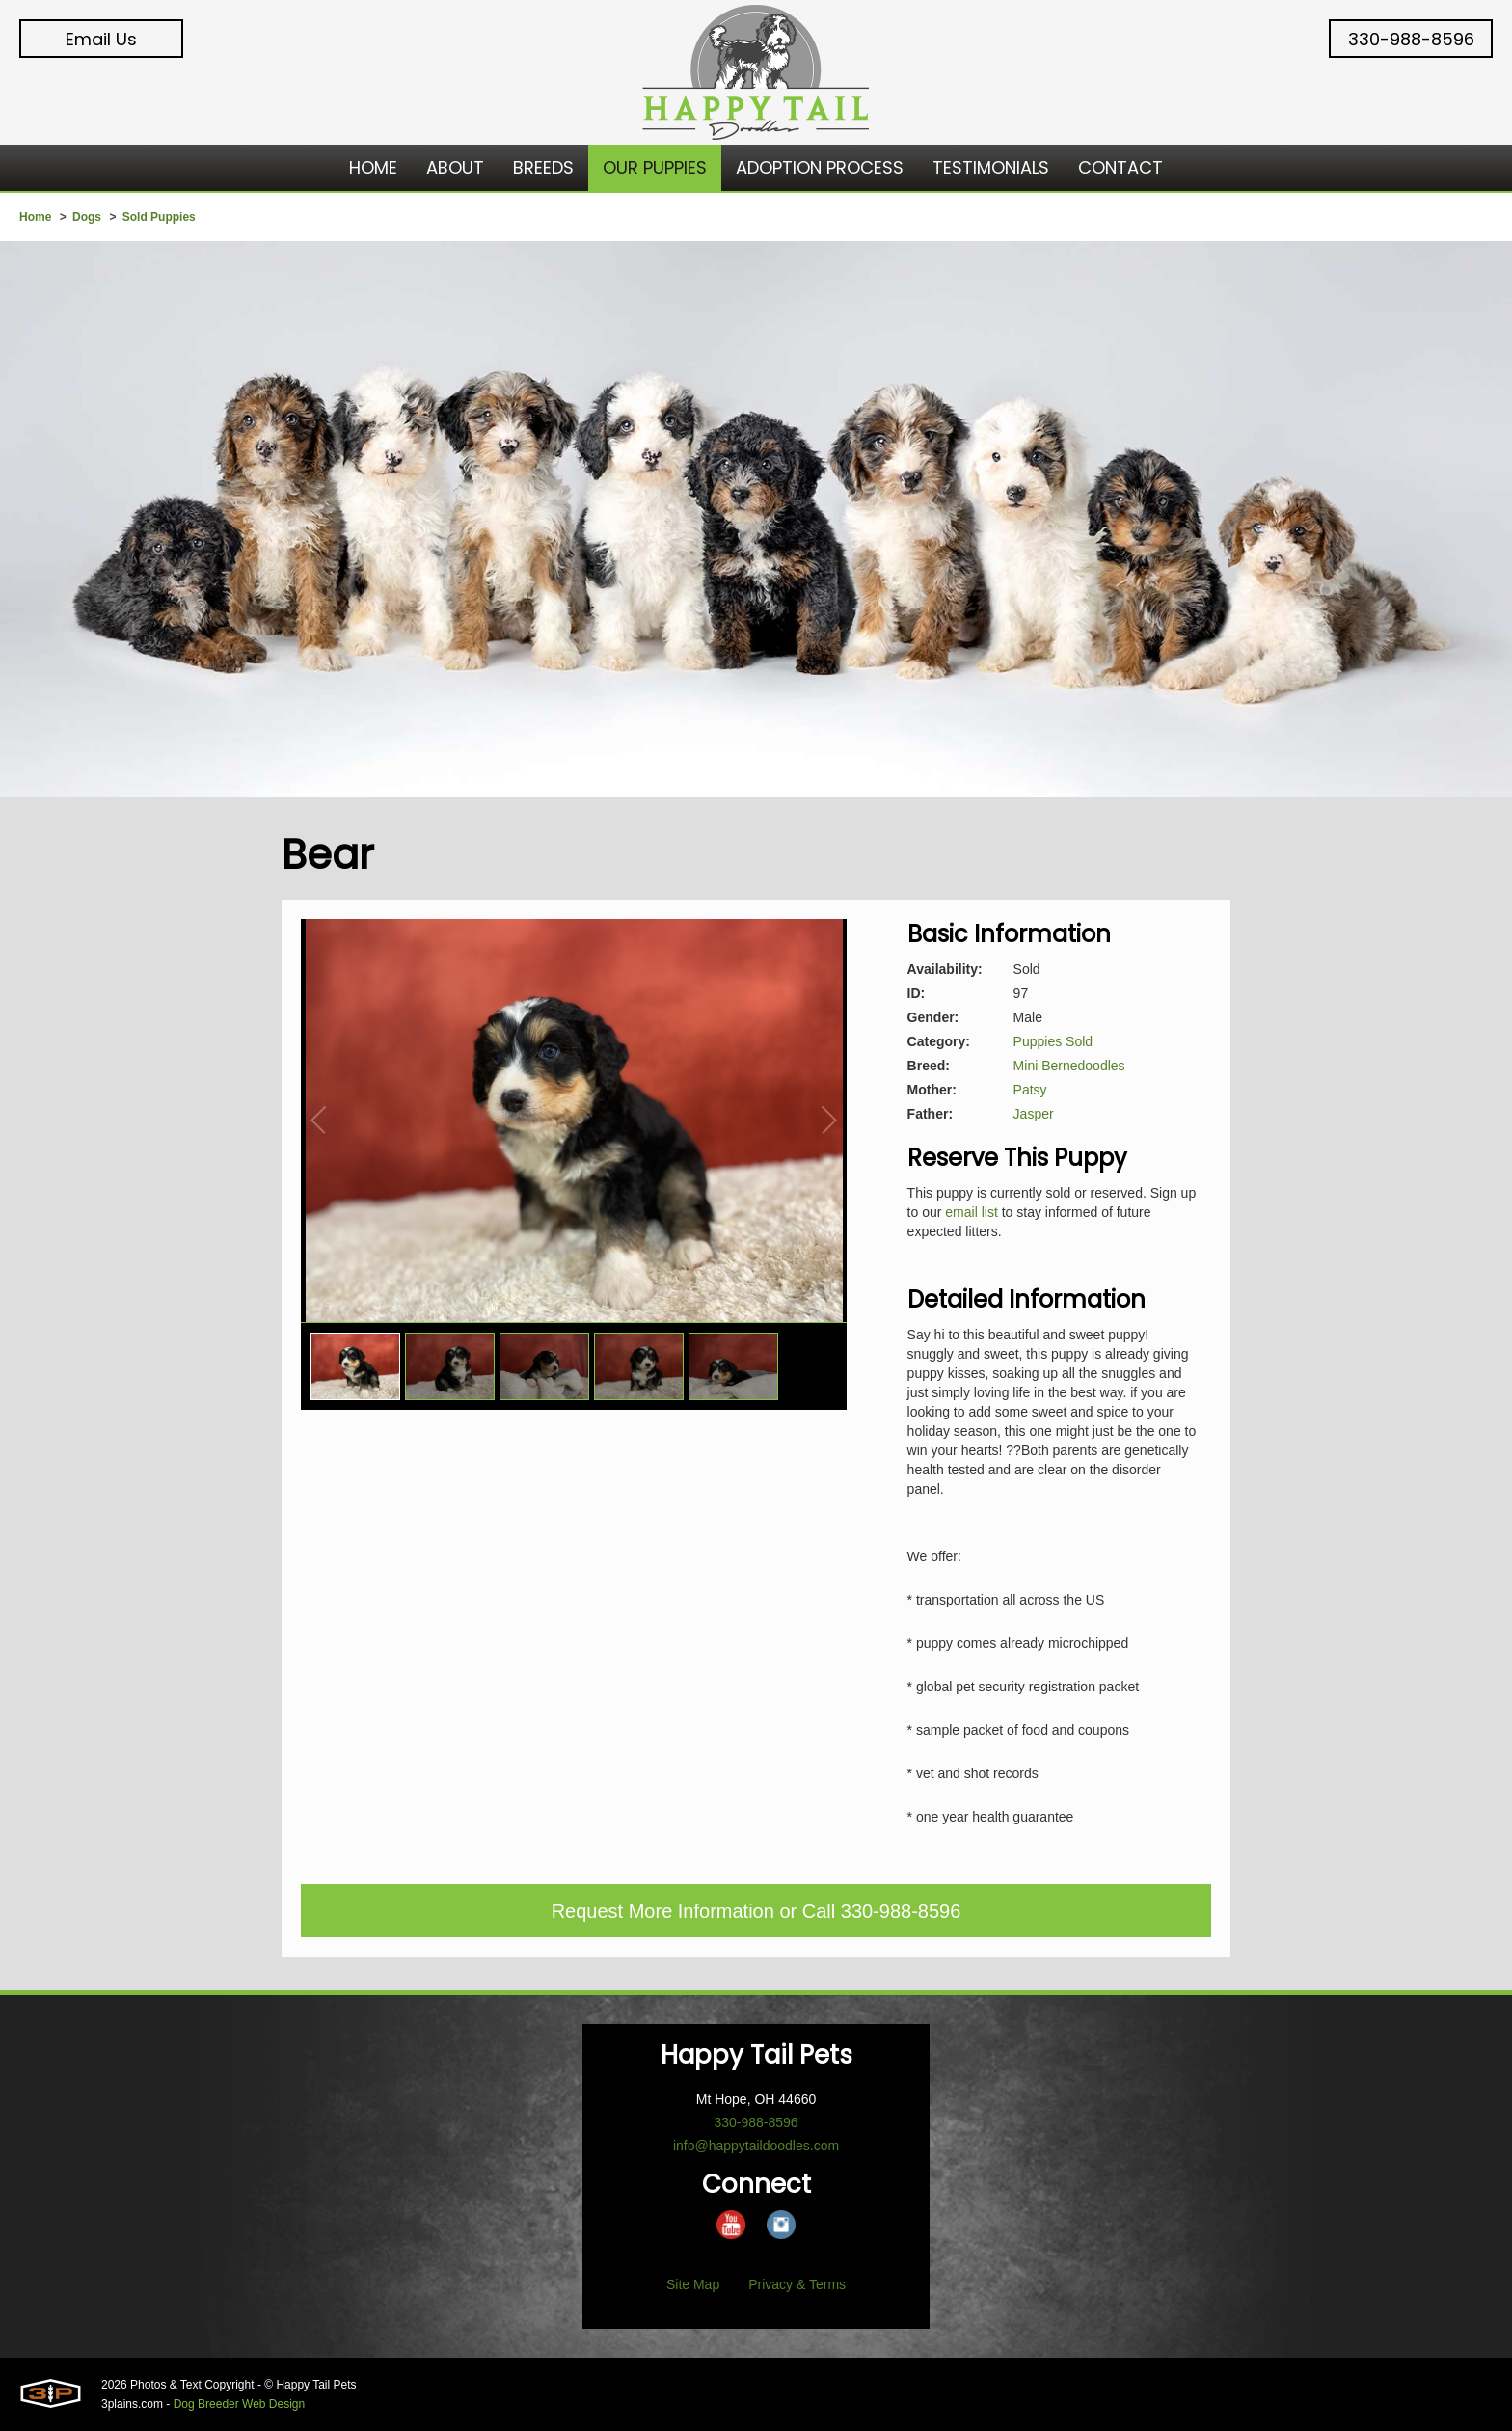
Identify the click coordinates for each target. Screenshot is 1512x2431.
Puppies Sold (1053, 1041)
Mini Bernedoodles (1069, 1065)
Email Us (101, 39)
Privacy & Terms (797, 2284)
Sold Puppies (159, 217)
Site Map (692, 2284)
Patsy (1030, 1089)
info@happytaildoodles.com (756, 2145)
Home (35, 217)
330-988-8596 (1411, 39)
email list (971, 1212)
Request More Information (663, 1911)
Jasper (1033, 1113)
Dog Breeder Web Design (240, 2404)
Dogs (86, 217)
